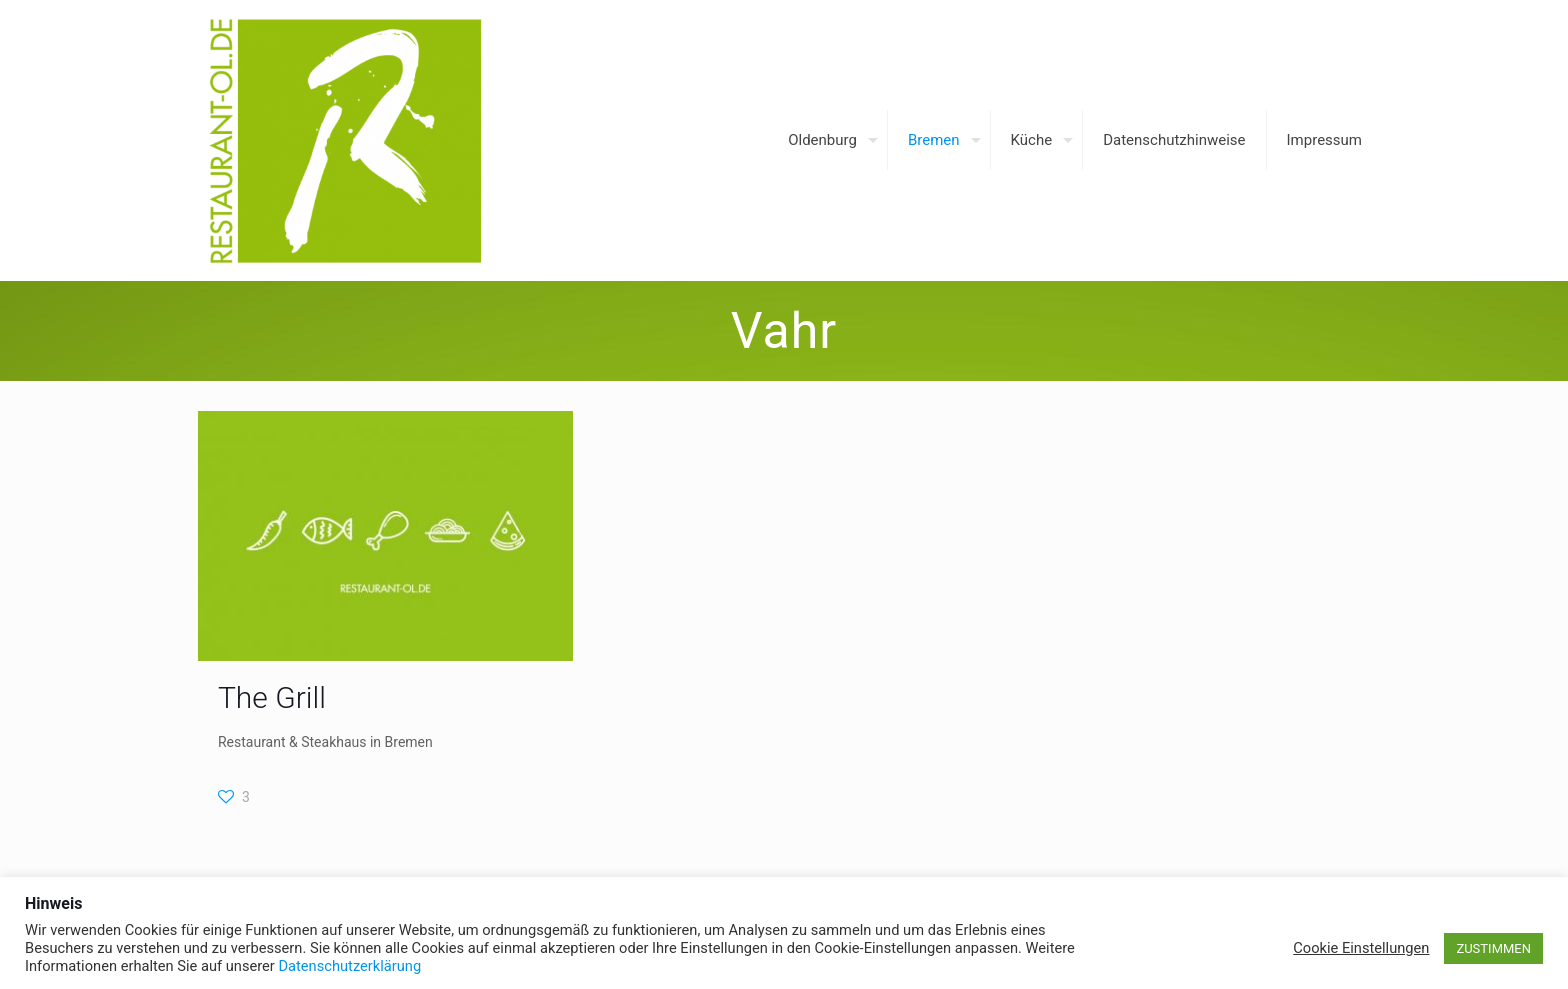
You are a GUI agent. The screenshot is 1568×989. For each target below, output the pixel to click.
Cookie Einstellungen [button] (1361, 948)
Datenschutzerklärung (349, 966)
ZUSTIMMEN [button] (1493, 948)
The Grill (272, 697)
